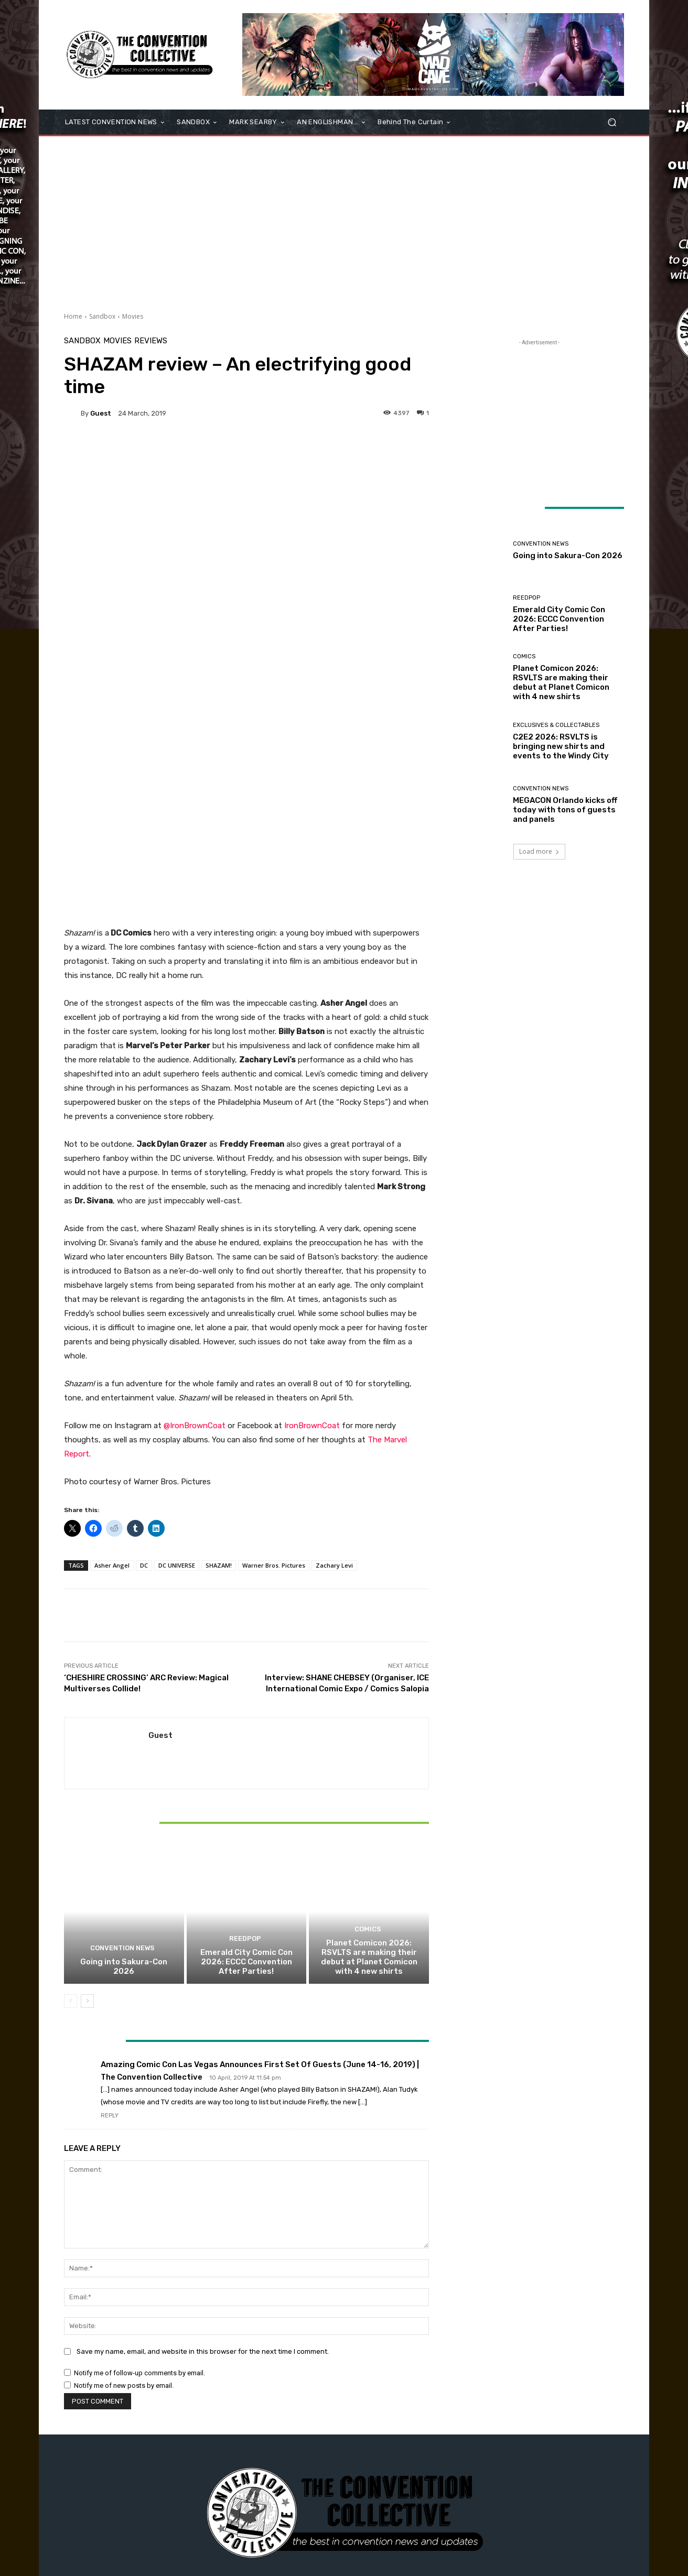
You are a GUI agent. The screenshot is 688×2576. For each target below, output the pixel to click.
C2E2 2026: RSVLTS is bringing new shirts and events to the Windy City (561, 746)
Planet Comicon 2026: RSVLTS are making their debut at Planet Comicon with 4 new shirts (369, 1798)
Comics (367, 1771)
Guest (100, 413)
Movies (132, 316)
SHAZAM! (219, 1406)
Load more (539, 851)
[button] (611, 122)
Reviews (150, 341)
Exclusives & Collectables (556, 725)
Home (73, 316)
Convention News (122, 1789)
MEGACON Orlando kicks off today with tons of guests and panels (565, 810)
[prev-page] (70, 1842)
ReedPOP (245, 1780)
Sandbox (102, 316)
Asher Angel (112, 1406)
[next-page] (87, 1842)
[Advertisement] (344, 220)
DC (144, 1406)
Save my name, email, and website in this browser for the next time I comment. (203, 2192)
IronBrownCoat (312, 1266)
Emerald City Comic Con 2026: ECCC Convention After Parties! (246, 1802)
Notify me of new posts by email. (124, 2226)
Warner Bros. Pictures (273, 1406)
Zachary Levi (334, 1406)
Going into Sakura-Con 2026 (123, 1807)
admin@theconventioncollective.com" (364, 2469)
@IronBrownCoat (194, 1266)
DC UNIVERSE (176, 1406)
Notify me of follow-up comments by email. (139, 2214)
